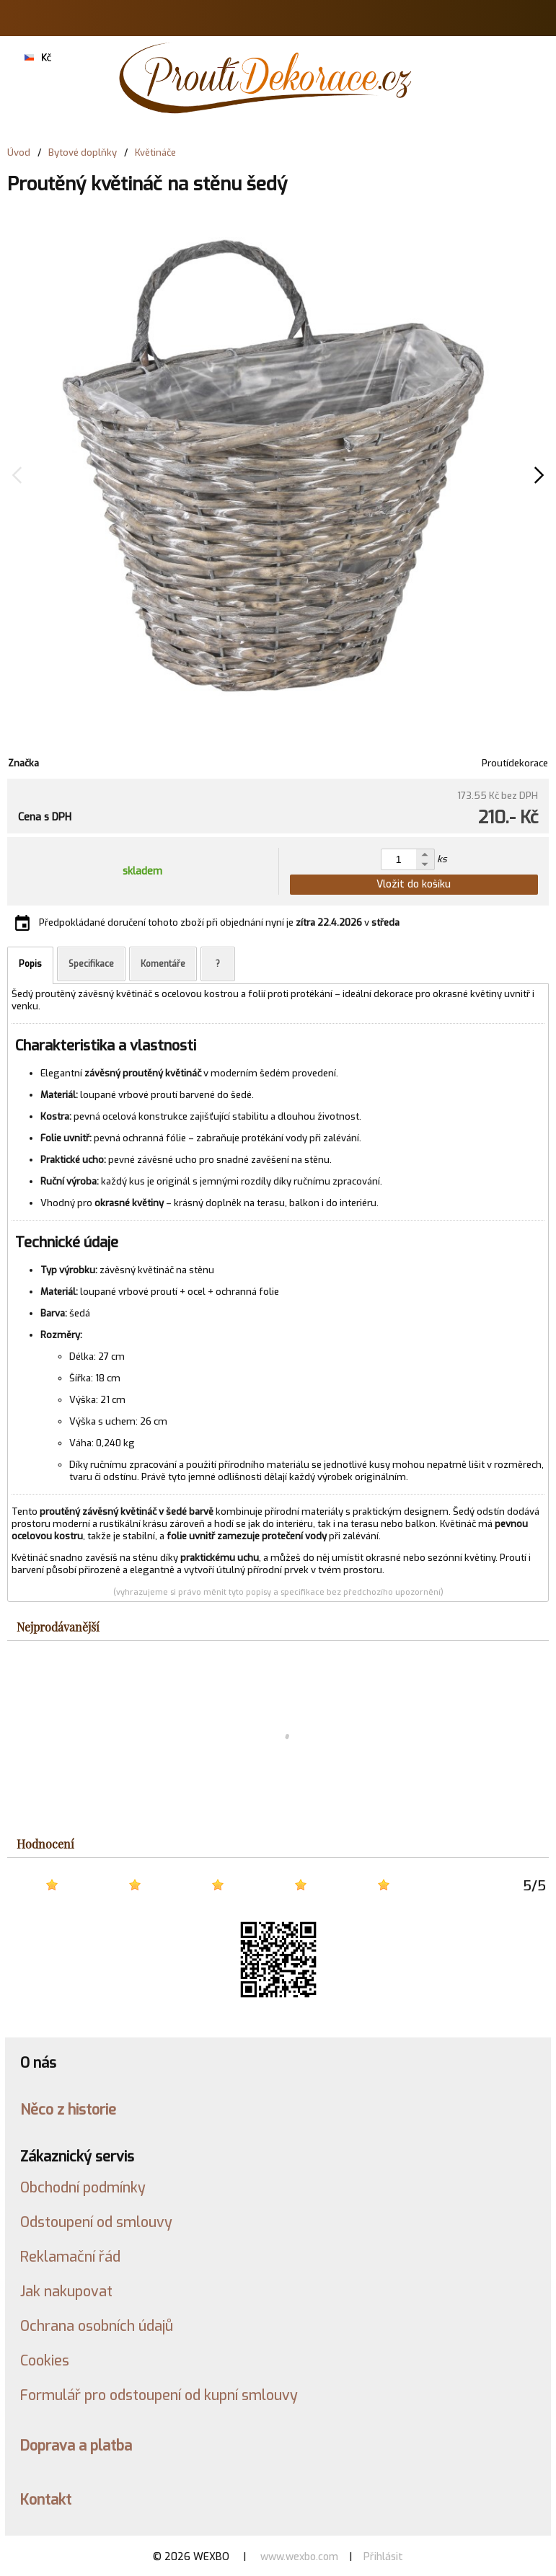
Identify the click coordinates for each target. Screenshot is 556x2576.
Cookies (44, 2360)
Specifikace (91, 964)
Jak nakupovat (66, 2291)
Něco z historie (68, 2109)
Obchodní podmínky (83, 2187)
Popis (30, 964)
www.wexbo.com (299, 2557)
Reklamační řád (70, 2256)
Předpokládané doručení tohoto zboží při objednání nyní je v (219, 922)
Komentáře (163, 964)
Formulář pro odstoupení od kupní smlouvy (159, 2395)
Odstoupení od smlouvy (96, 2222)
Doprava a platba (76, 2445)
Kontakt (45, 2499)
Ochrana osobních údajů (96, 2325)
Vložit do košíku (413, 884)
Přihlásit (383, 2557)
